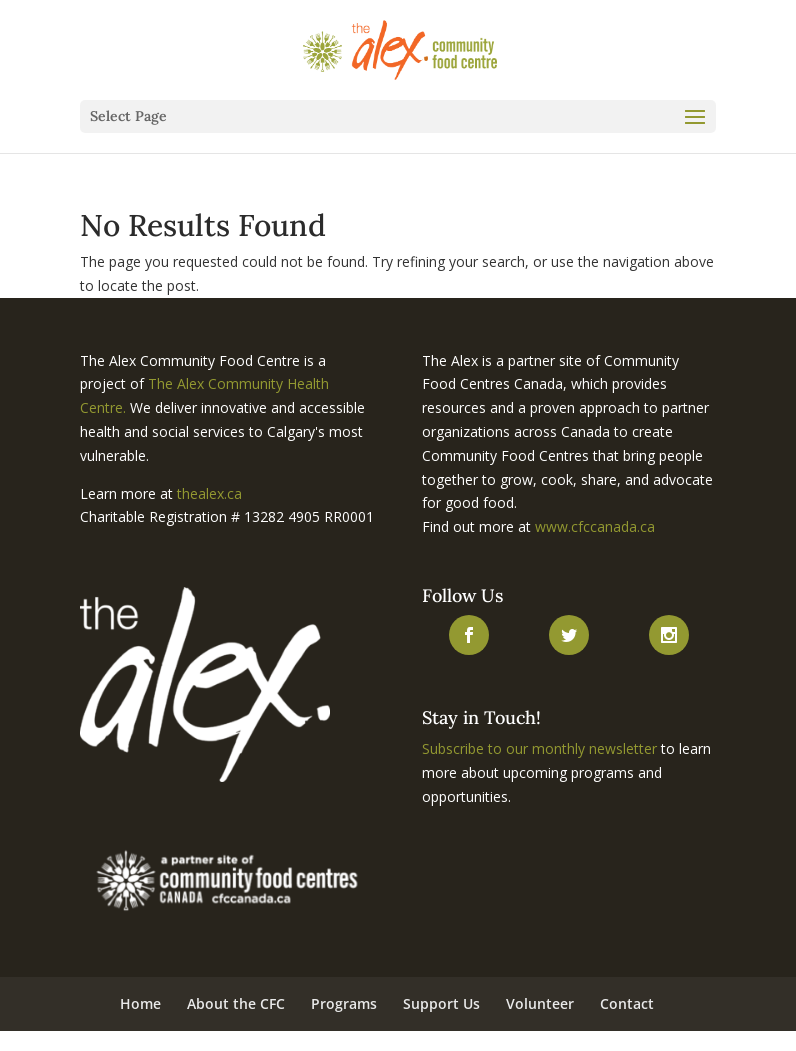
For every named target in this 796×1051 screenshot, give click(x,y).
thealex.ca (209, 493)
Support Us (441, 1003)
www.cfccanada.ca (595, 526)
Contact (627, 1003)
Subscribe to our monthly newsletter (539, 748)
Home (140, 1003)
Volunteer (540, 1003)
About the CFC (236, 1003)
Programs (344, 1003)
